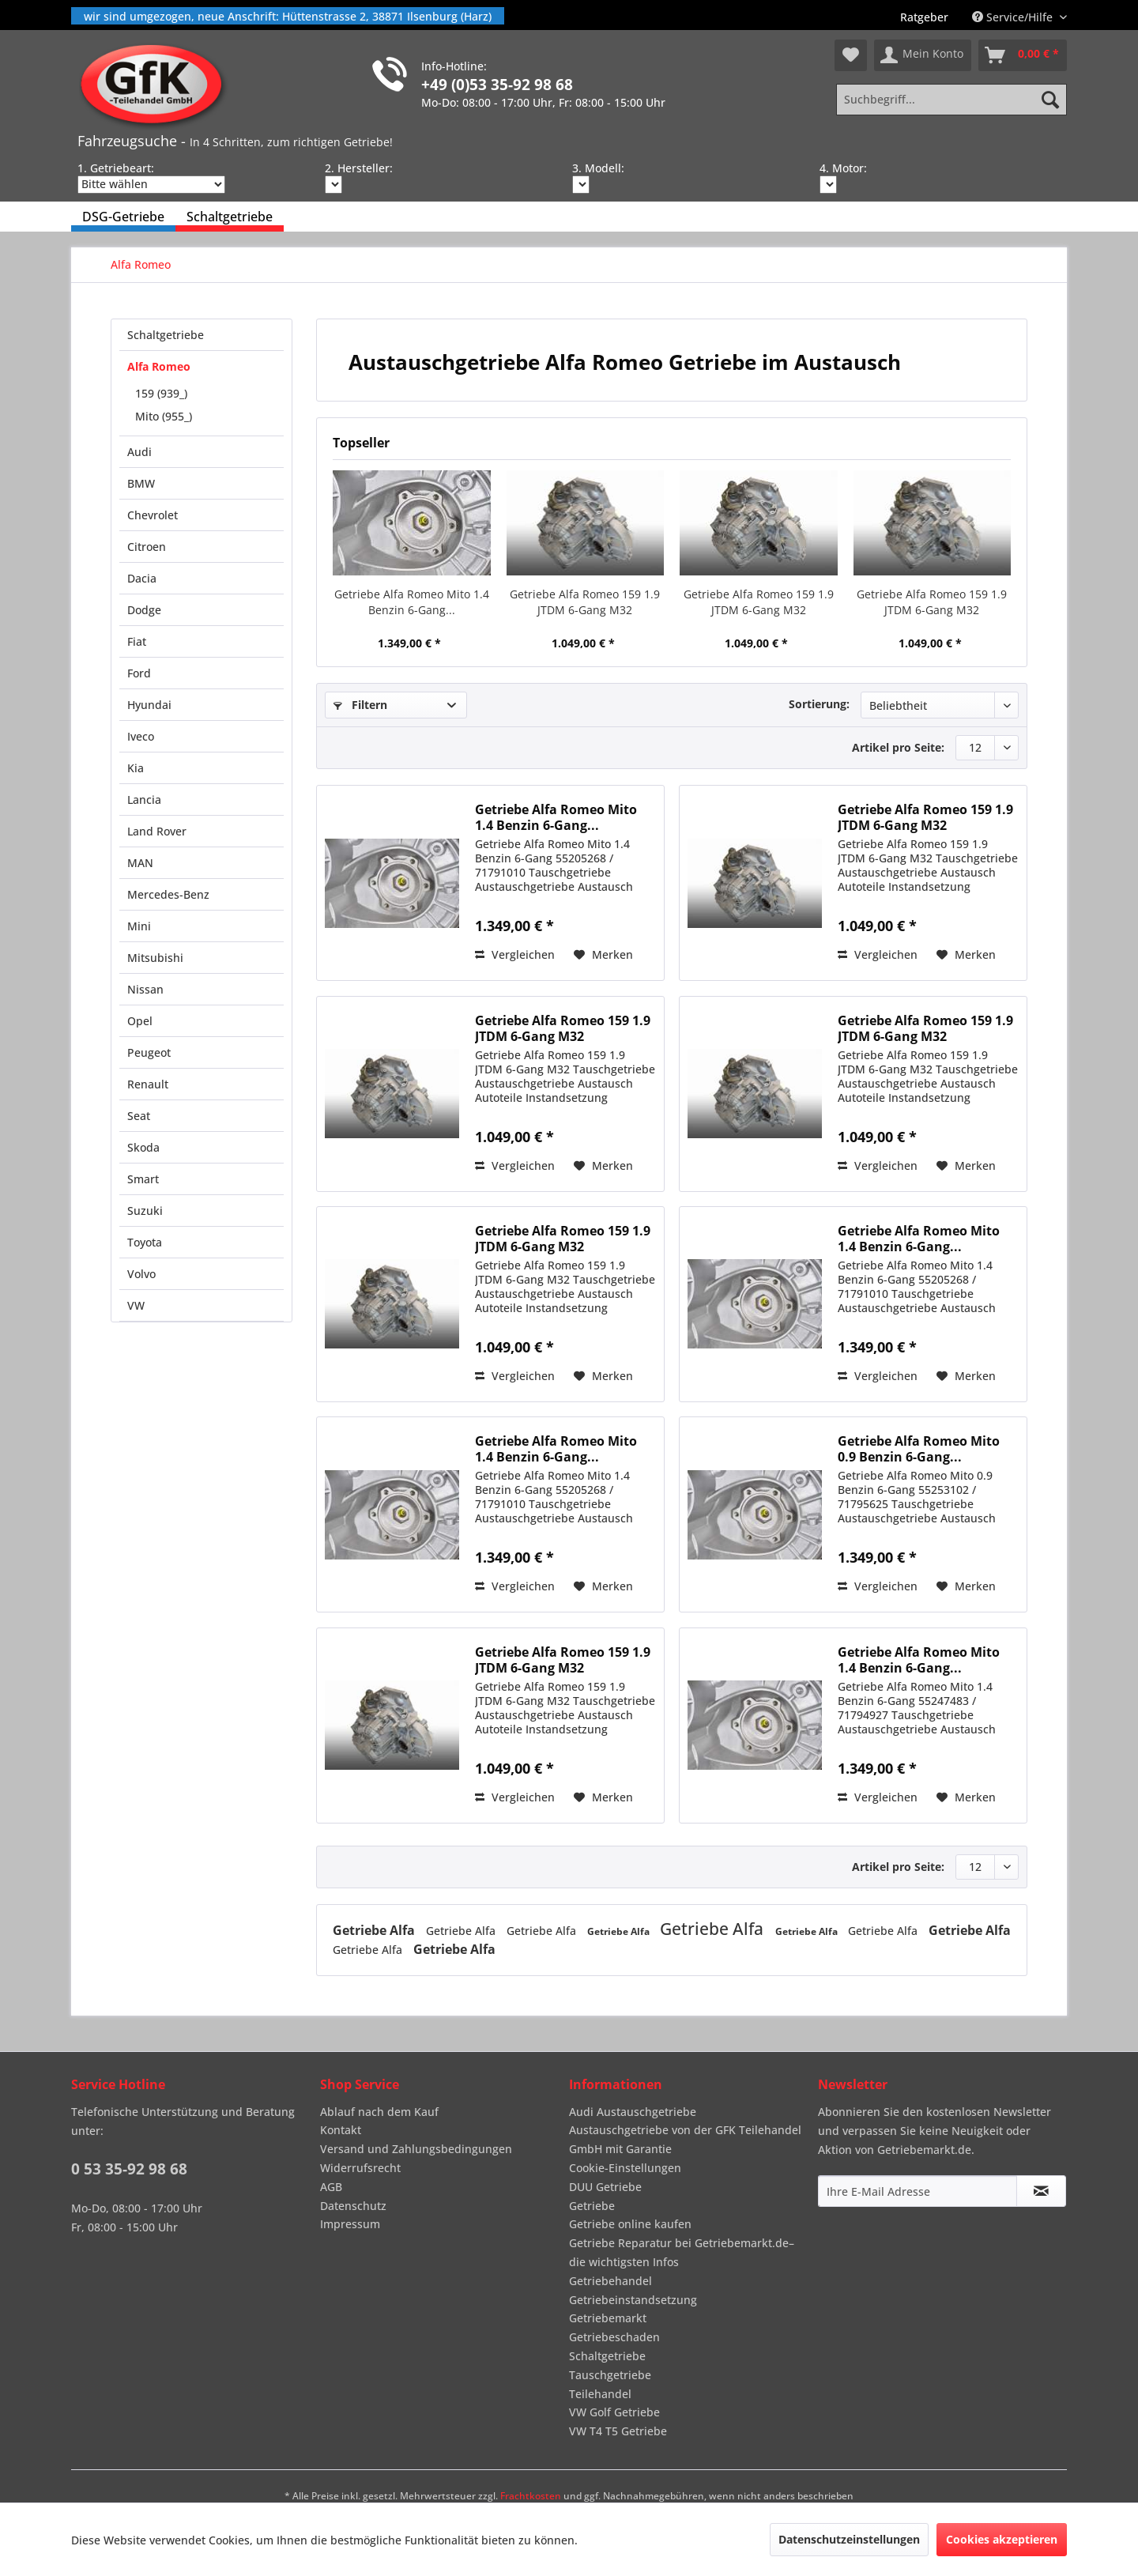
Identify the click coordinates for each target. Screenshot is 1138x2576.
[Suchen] (1050, 99)
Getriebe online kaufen (630, 2223)
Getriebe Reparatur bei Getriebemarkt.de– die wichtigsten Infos (681, 2252)
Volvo (141, 1273)
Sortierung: (819, 703)
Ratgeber (924, 17)
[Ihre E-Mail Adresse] (917, 2191)
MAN (140, 862)
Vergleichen (515, 954)
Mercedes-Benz (168, 894)
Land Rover (157, 831)
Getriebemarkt (607, 2317)
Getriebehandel (610, 2280)
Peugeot (149, 1052)
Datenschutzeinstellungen (849, 2539)
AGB (331, 2186)
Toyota (144, 1242)
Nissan (145, 989)
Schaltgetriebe (165, 334)
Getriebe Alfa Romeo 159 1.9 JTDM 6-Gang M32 (585, 601)
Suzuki (145, 1210)
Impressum (350, 2223)
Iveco (140, 736)
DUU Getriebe (605, 2186)
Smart (143, 1178)
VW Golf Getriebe (614, 2411)
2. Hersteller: (359, 167)
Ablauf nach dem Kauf (379, 2111)
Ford (139, 673)
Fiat (136, 641)
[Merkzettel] (851, 55)
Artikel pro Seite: (898, 747)
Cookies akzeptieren (1001, 2539)
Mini (139, 925)
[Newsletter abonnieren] (1041, 2191)
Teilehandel (600, 2393)
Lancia (144, 799)
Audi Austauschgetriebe (632, 2111)
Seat (138, 1115)
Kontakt (340, 2129)
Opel (140, 1020)
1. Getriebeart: (115, 167)
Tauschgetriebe (610, 2374)
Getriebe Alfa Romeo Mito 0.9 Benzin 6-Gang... (919, 1449)
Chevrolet (152, 514)
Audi (139, 451)
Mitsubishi (155, 957)
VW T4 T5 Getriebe (618, 2430)
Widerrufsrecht (360, 2167)
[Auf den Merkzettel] (603, 954)
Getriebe (592, 2205)
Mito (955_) (163, 416)
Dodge (144, 609)
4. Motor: (843, 167)
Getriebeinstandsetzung (633, 2299)
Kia (135, 767)
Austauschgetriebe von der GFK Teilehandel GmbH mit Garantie (685, 2139)
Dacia (141, 578)
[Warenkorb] (1022, 55)
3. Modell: (598, 167)
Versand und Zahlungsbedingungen (416, 2148)
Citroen (146, 546)
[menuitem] (924, 17)
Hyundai (149, 704)
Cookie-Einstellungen (625, 2167)
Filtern (360, 704)
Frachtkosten (530, 2495)
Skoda (143, 1147)
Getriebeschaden (614, 2336)
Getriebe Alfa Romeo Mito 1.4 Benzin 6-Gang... (411, 601)
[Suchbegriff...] (951, 99)
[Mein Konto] (922, 55)
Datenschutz (353, 2205)
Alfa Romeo (158, 366)
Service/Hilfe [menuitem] (1014, 17)
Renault (147, 1084)
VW (136, 1305)
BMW (141, 483)
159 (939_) (161, 393)
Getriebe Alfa (375, 1930)
